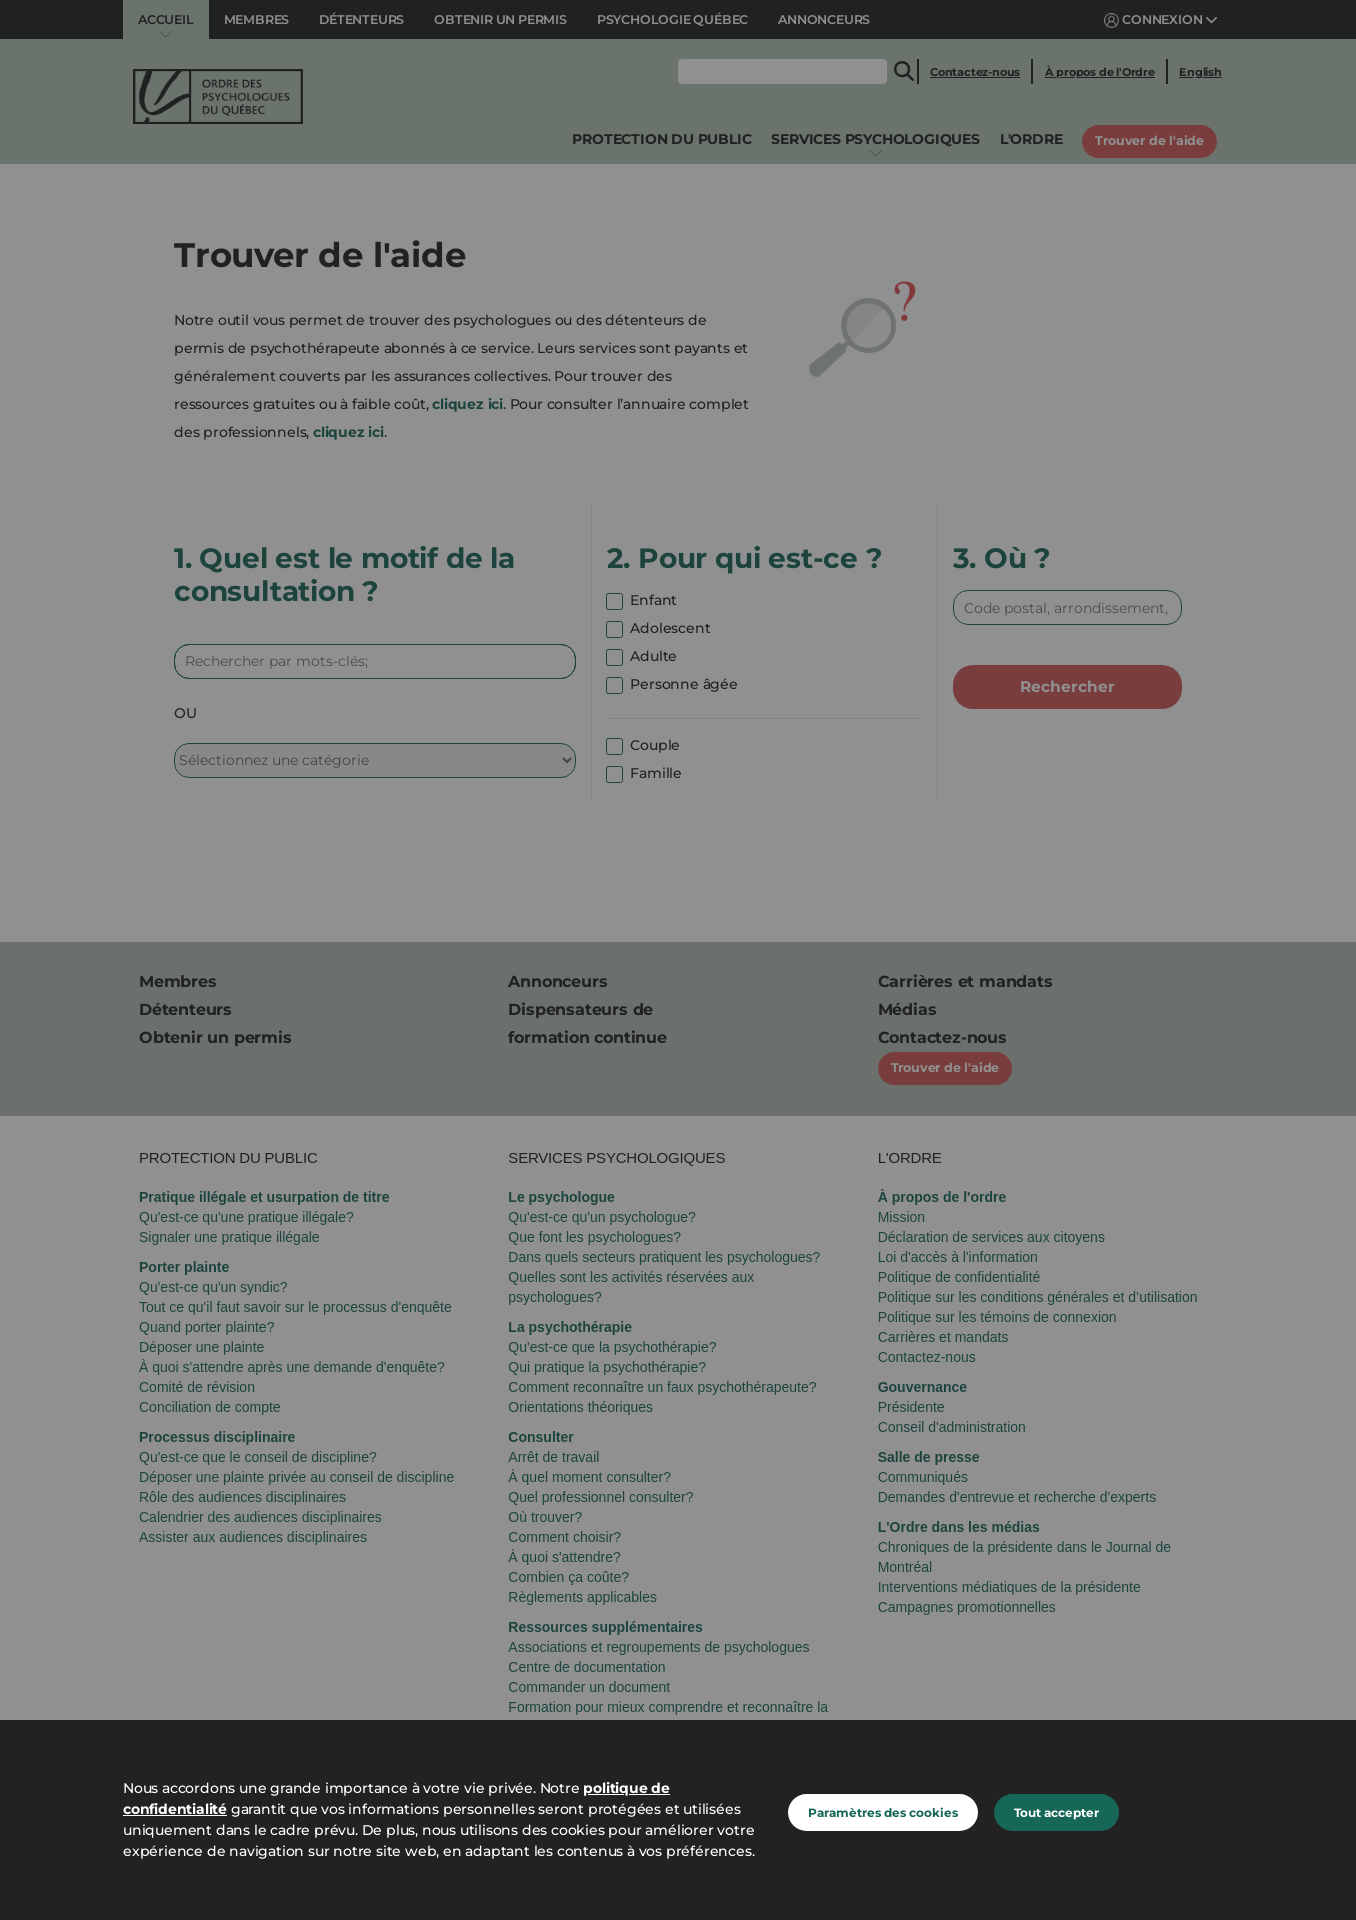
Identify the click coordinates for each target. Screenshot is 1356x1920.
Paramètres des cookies (883, 1812)
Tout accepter (1056, 1812)
